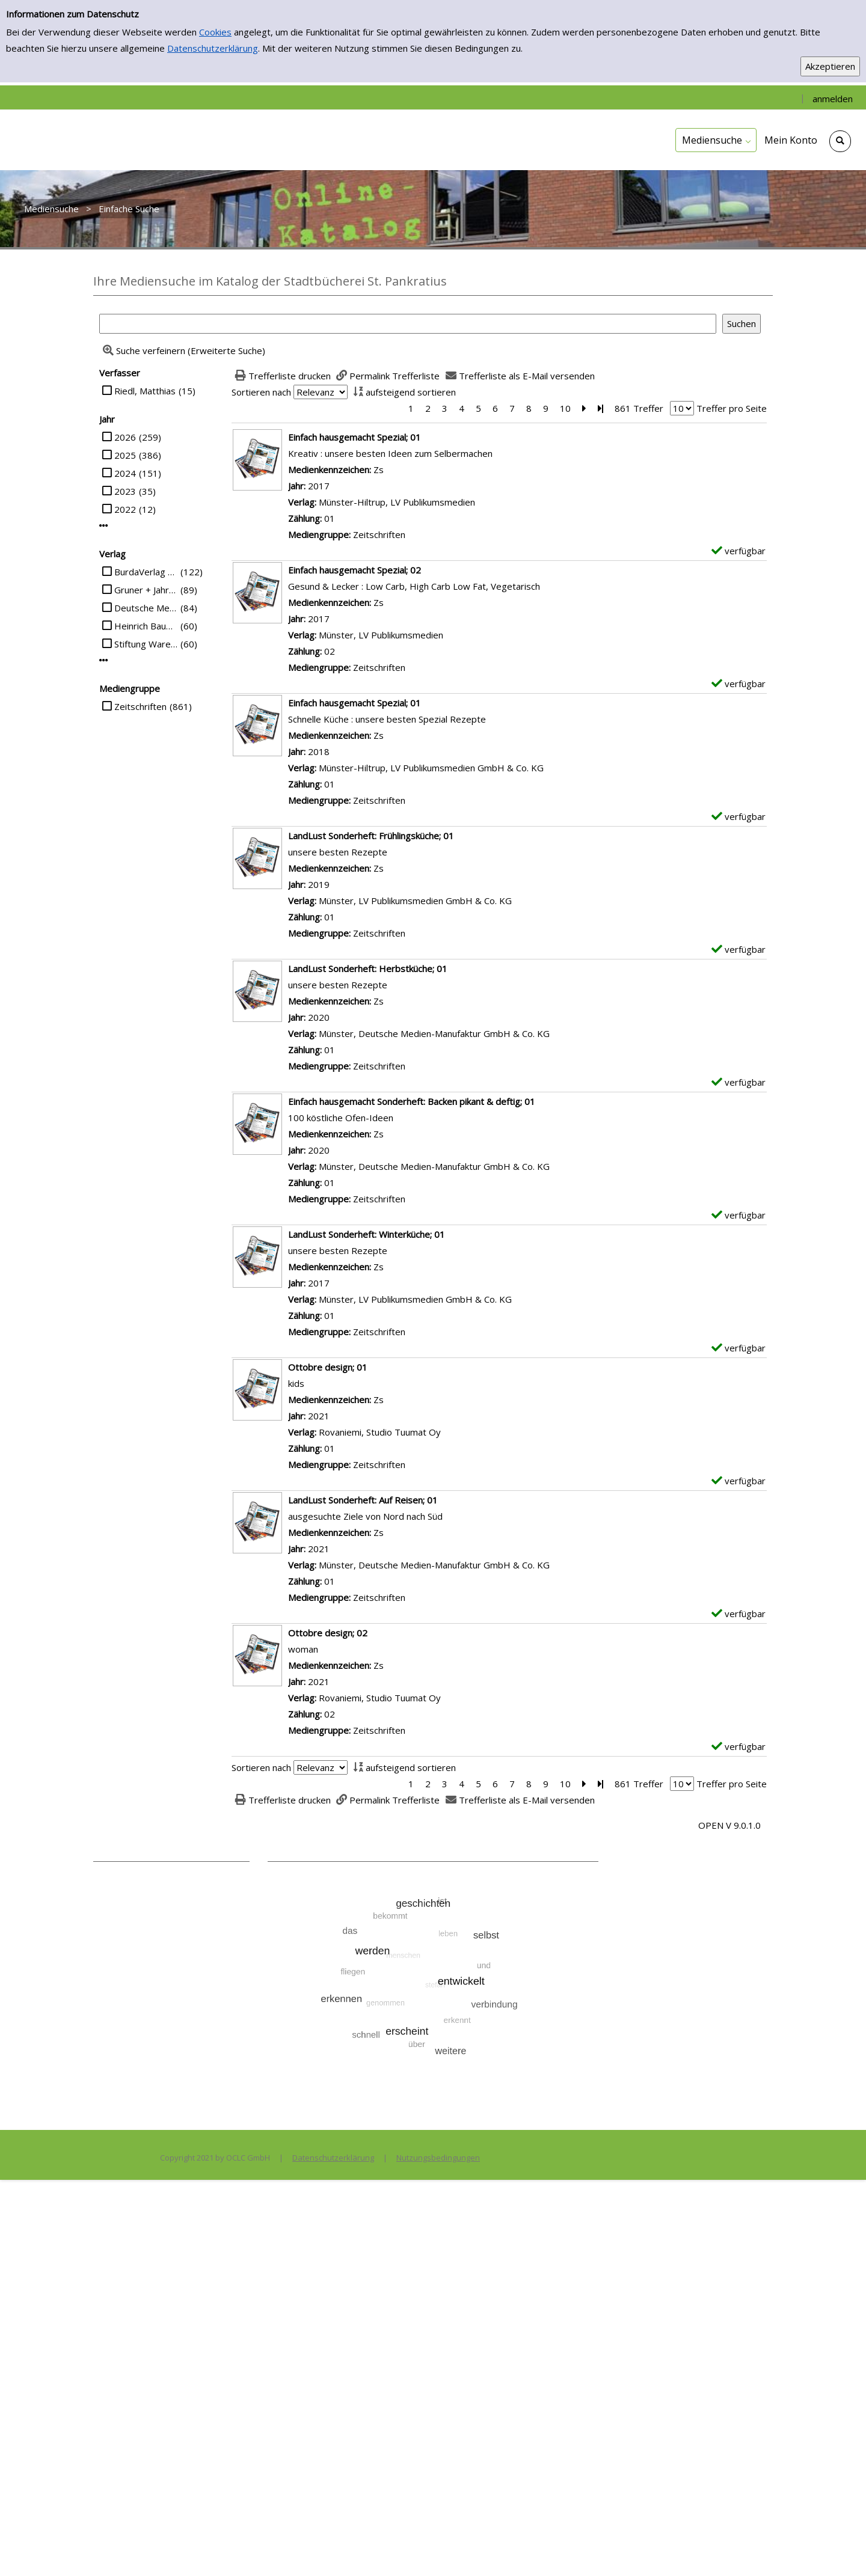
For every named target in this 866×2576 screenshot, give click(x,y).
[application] (716, 140)
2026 (125, 437)
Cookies (215, 32)
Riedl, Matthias (145, 391)
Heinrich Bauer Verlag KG (145, 626)
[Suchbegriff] (407, 324)
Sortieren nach (261, 392)
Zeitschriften (140, 706)
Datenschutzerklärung (212, 48)
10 (565, 408)
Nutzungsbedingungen (438, 2157)
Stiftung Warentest (145, 644)
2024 (125, 473)
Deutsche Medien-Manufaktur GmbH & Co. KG (145, 608)
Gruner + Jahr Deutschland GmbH (145, 590)
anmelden (832, 99)
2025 (125, 455)
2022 (125, 509)
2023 (125, 491)
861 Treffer (639, 408)
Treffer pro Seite (731, 408)
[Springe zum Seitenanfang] (838, 2548)
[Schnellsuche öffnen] (840, 141)
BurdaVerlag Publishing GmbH (145, 572)
